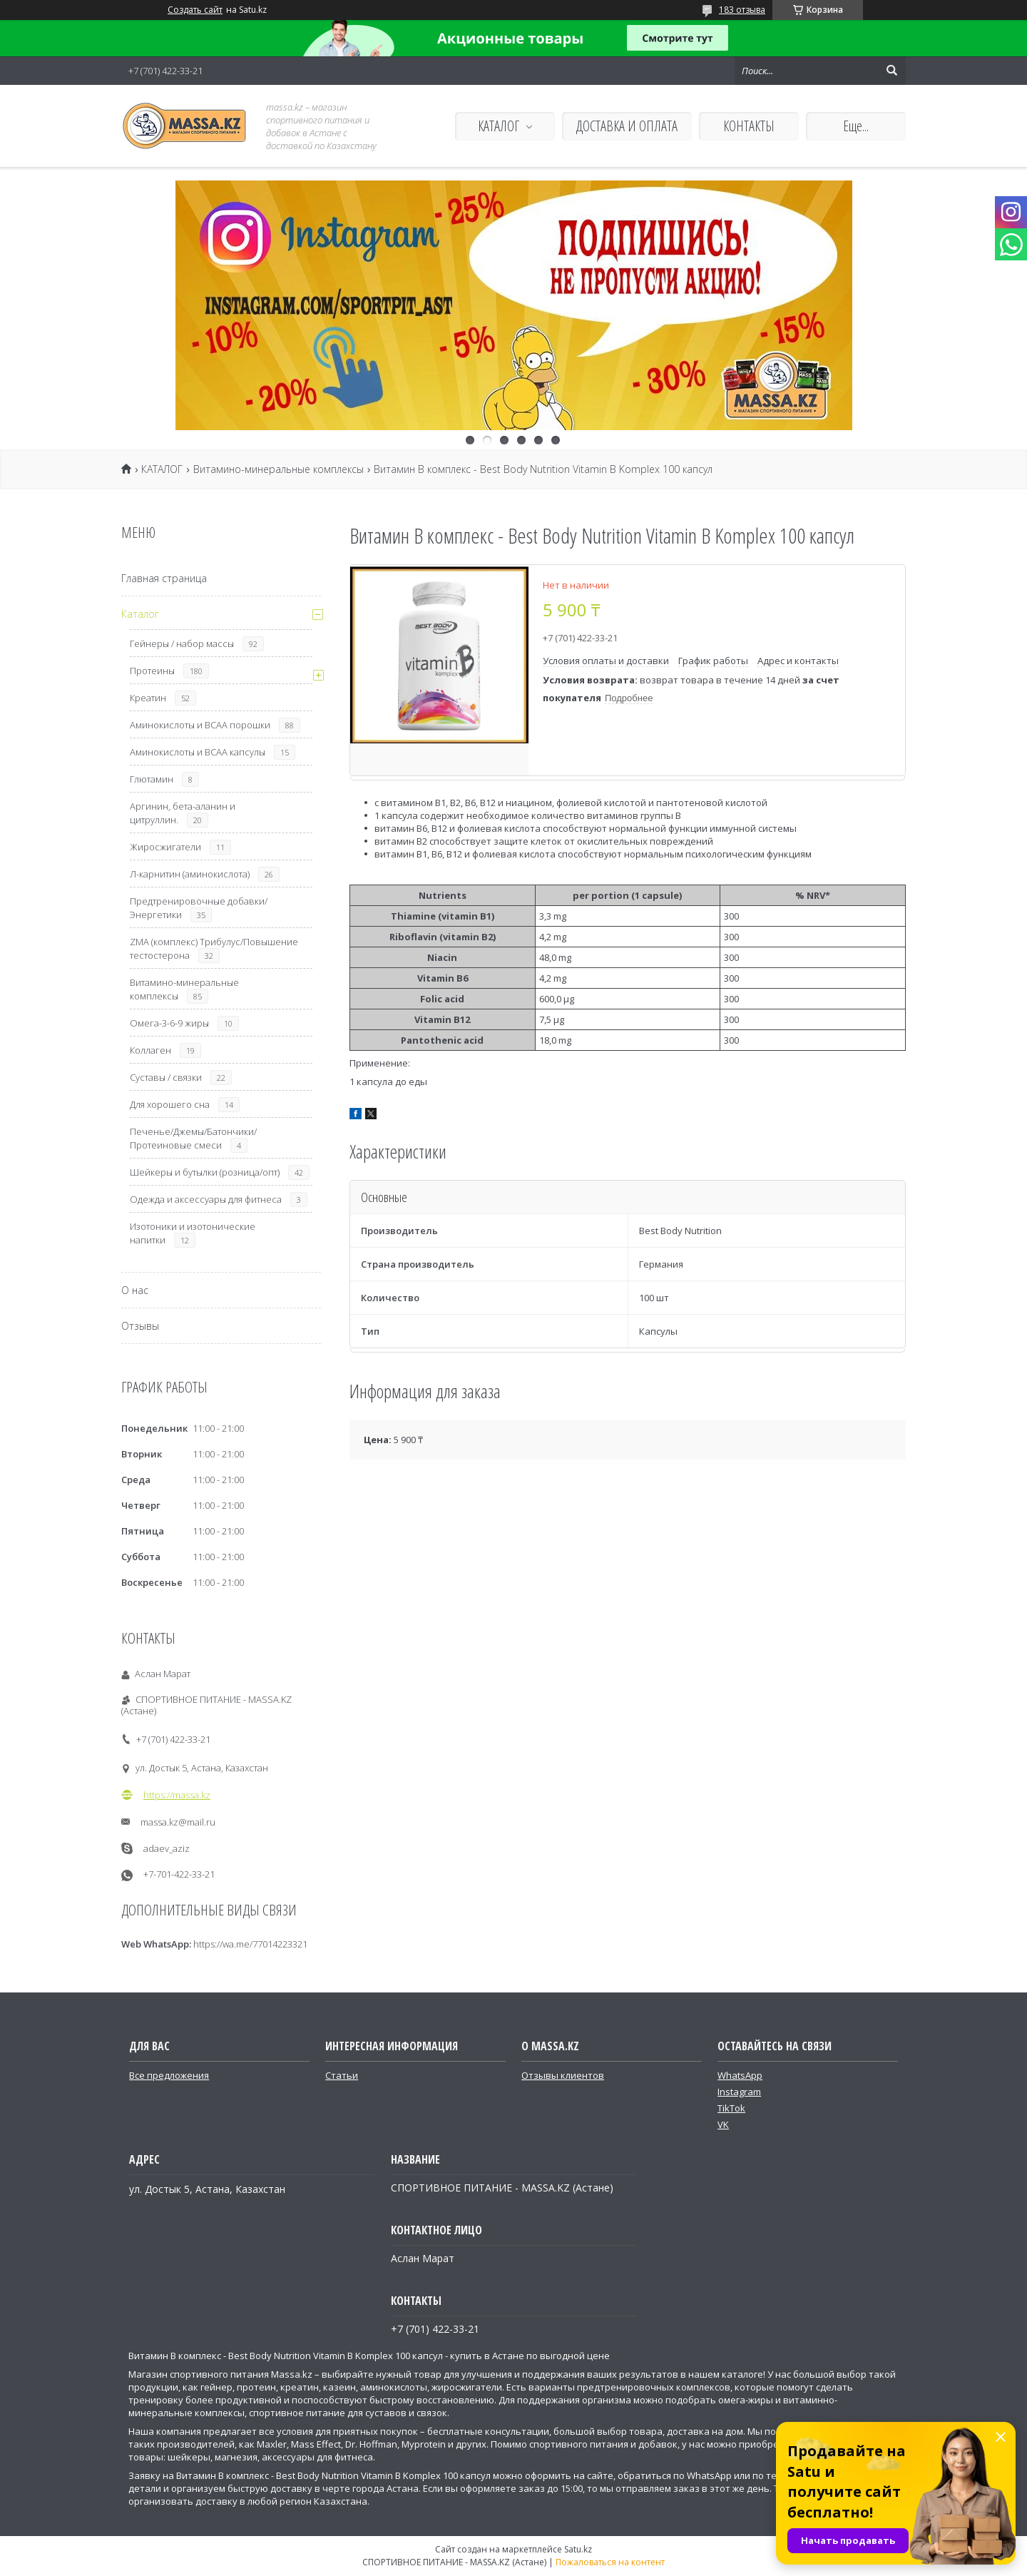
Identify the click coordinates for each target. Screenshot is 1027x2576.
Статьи (341, 2075)
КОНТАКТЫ (749, 126)
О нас (134, 1290)
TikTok (731, 2108)
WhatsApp (739, 2075)
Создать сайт (195, 10)
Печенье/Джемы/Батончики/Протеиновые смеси (193, 1138)
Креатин (148, 697)
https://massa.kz (176, 1795)
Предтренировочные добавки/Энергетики (198, 908)
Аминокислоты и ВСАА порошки (200, 724)
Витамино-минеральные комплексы (278, 469)
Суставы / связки (166, 1077)
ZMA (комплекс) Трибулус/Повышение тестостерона (214, 948)
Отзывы (140, 1326)
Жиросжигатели (165, 846)
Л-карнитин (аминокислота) (190, 873)
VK (723, 2124)
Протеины (152, 670)
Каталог (140, 614)
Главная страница (164, 578)
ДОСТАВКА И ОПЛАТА (627, 126)
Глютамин (151, 779)
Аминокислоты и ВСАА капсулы (197, 751)
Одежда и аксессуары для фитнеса (206, 1199)
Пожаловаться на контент (610, 2562)
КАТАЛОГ (498, 126)
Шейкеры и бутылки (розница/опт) (205, 1172)
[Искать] (891, 70)
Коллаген (150, 1050)
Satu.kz (578, 2549)
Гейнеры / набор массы (182, 643)
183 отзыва (742, 10)
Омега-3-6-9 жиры (169, 1023)
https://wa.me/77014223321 (250, 1944)
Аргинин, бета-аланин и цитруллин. (182, 813)
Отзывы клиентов (562, 2075)
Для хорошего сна (170, 1104)
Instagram (739, 2091)
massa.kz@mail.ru (177, 1822)
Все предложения (169, 2075)
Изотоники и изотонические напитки (192, 1233)
